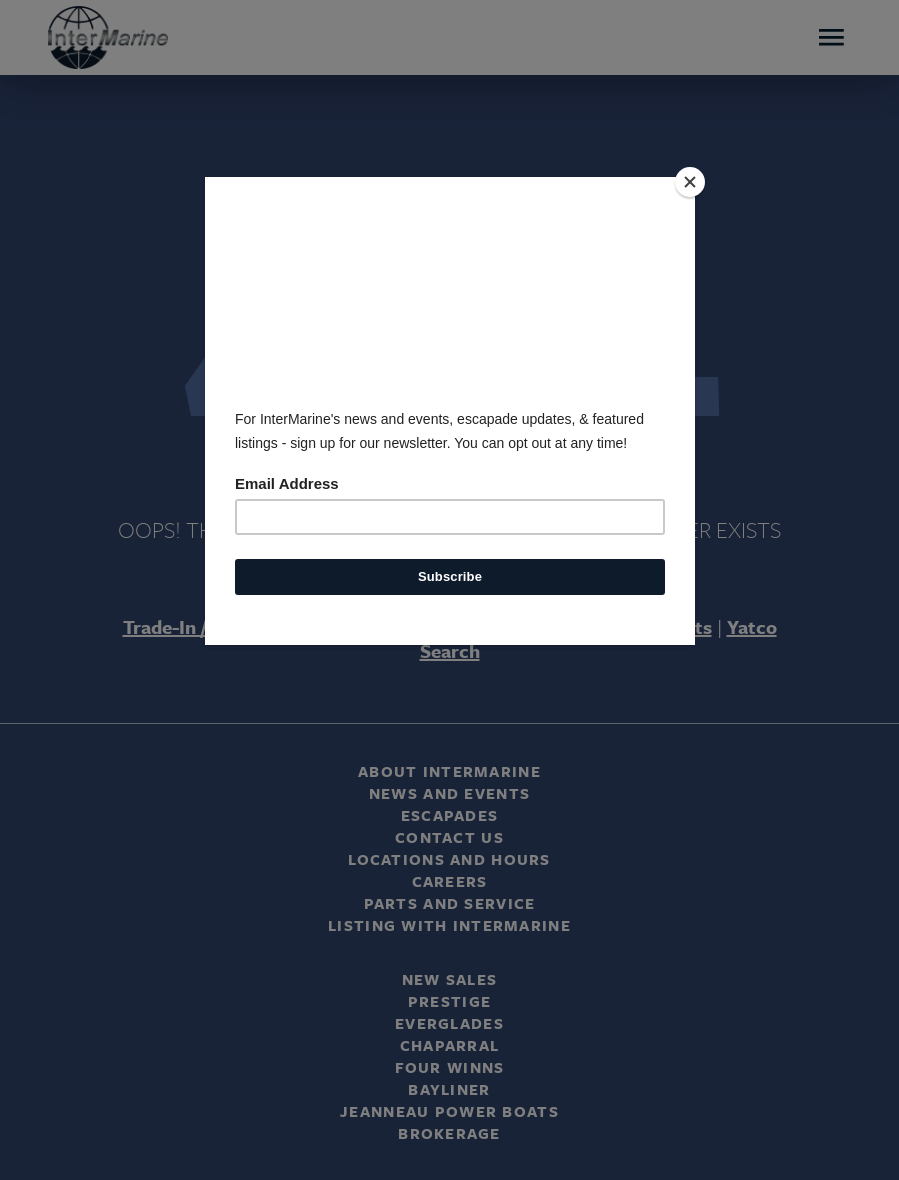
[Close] (690, 182)
